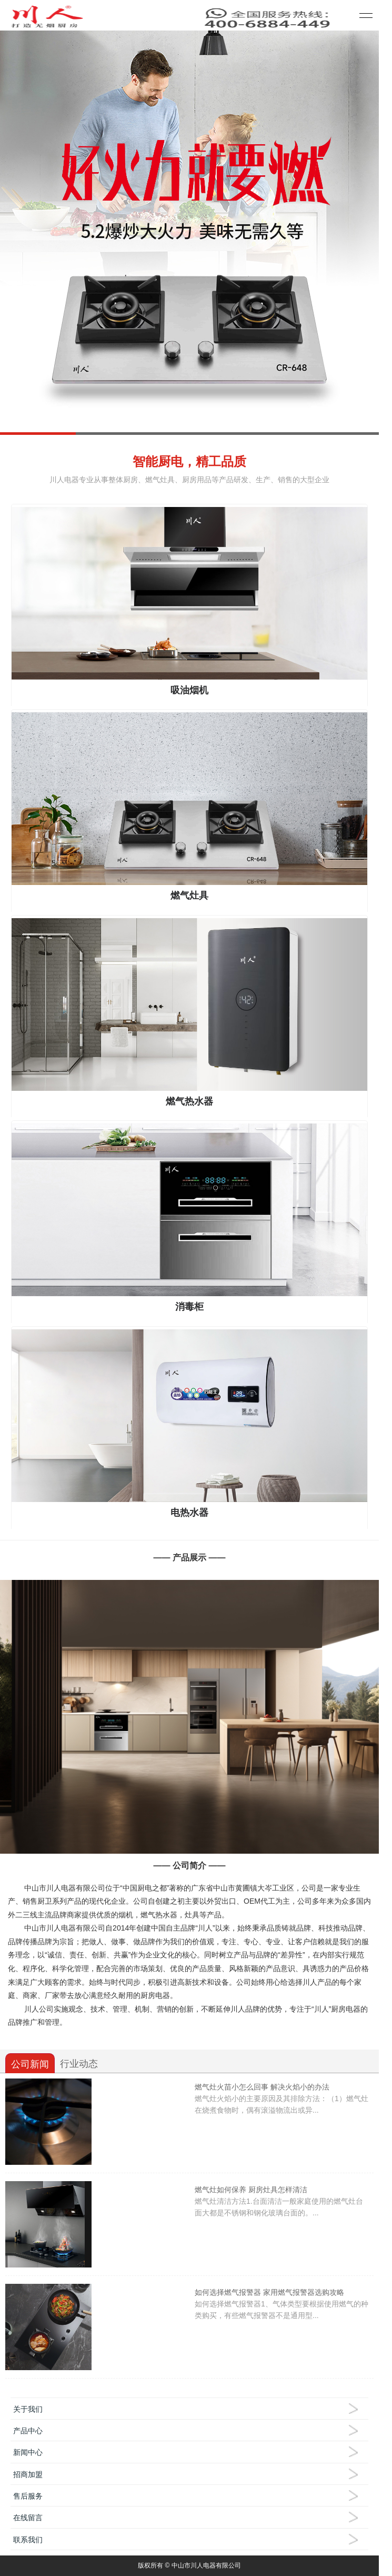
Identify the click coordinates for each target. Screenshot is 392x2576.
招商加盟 (28, 2474)
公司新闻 (30, 2064)
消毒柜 (189, 1306)
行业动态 (79, 2063)
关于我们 (28, 2409)
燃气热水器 (189, 1101)
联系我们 (28, 2539)
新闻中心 (28, 2452)
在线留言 (28, 2517)
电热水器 (189, 1512)
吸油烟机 (189, 690)
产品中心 (28, 2430)
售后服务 (28, 2496)
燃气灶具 (189, 895)
